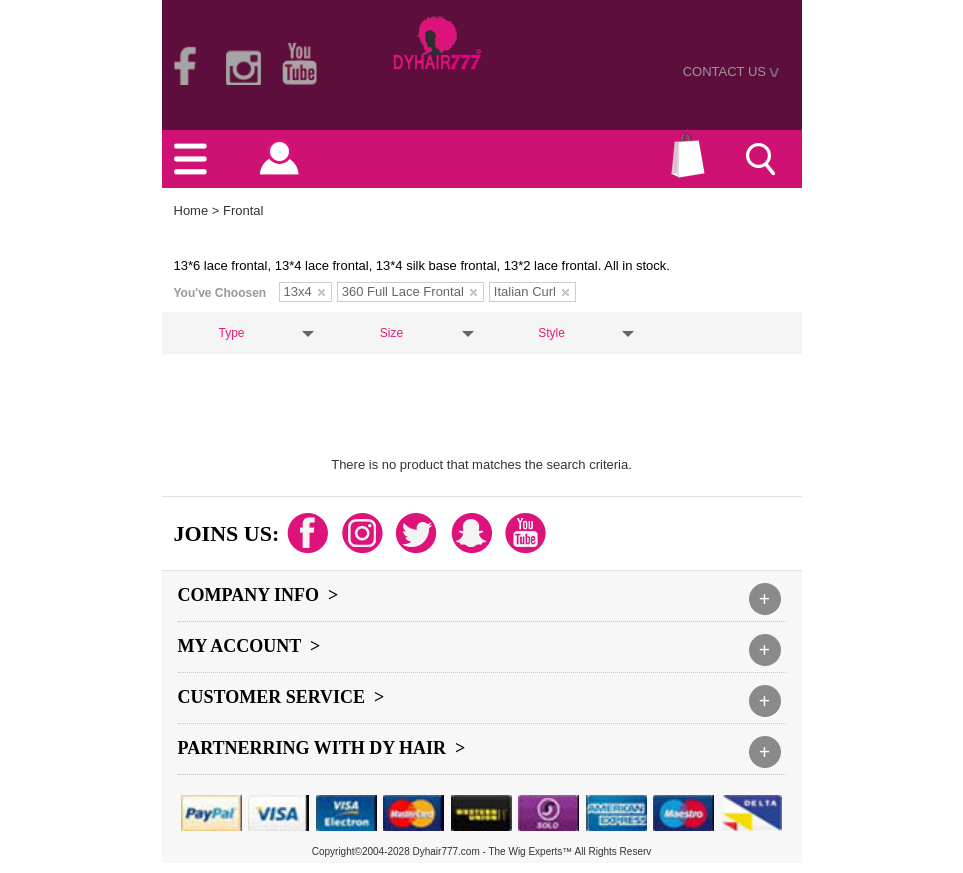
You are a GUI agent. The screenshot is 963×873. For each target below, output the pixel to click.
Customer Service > (281, 697)
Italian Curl (531, 291)
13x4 (304, 291)
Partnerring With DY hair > (322, 748)
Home (191, 210)
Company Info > (258, 595)
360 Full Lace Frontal (409, 291)
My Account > (249, 646)
